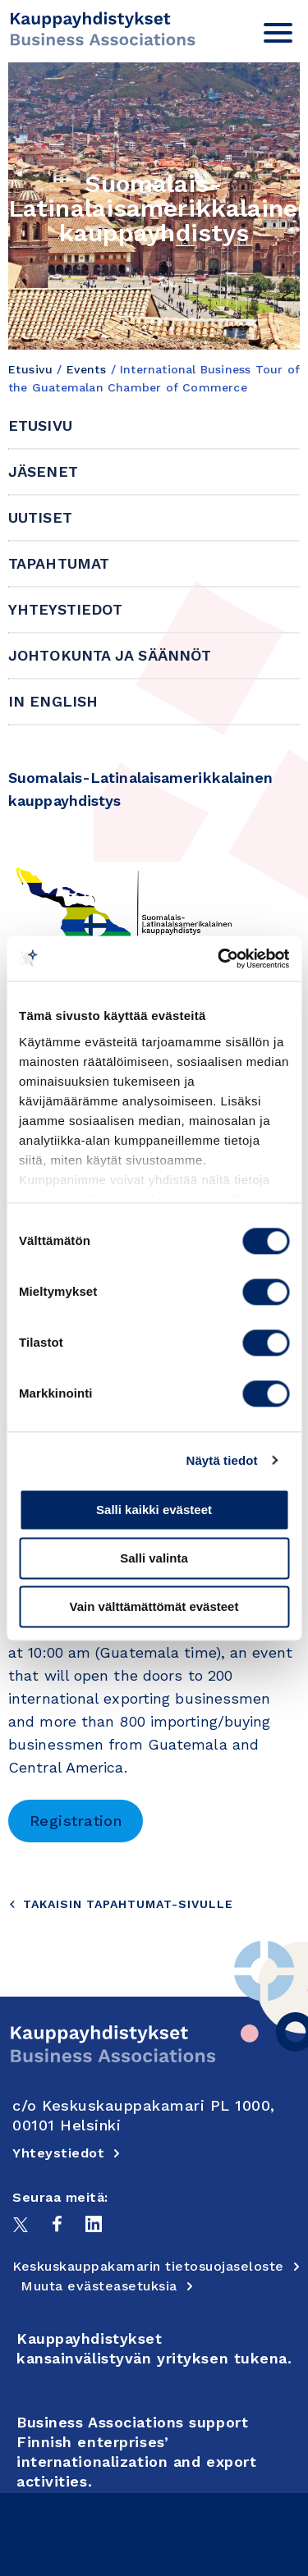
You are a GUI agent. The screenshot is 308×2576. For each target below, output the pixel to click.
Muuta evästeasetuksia (107, 2286)
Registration (76, 1820)
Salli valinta (154, 1558)
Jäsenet (43, 471)
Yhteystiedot (65, 609)
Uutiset (40, 517)
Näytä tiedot (222, 1460)
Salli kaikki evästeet (154, 1510)
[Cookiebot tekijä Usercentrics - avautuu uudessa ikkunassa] (219, 958)
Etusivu (30, 369)
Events (87, 369)
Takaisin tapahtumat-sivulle (120, 1903)
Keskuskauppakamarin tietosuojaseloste (156, 2266)
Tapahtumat (58, 563)
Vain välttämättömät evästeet (154, 1606)
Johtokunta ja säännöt (109, 655)
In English (53, 701)
